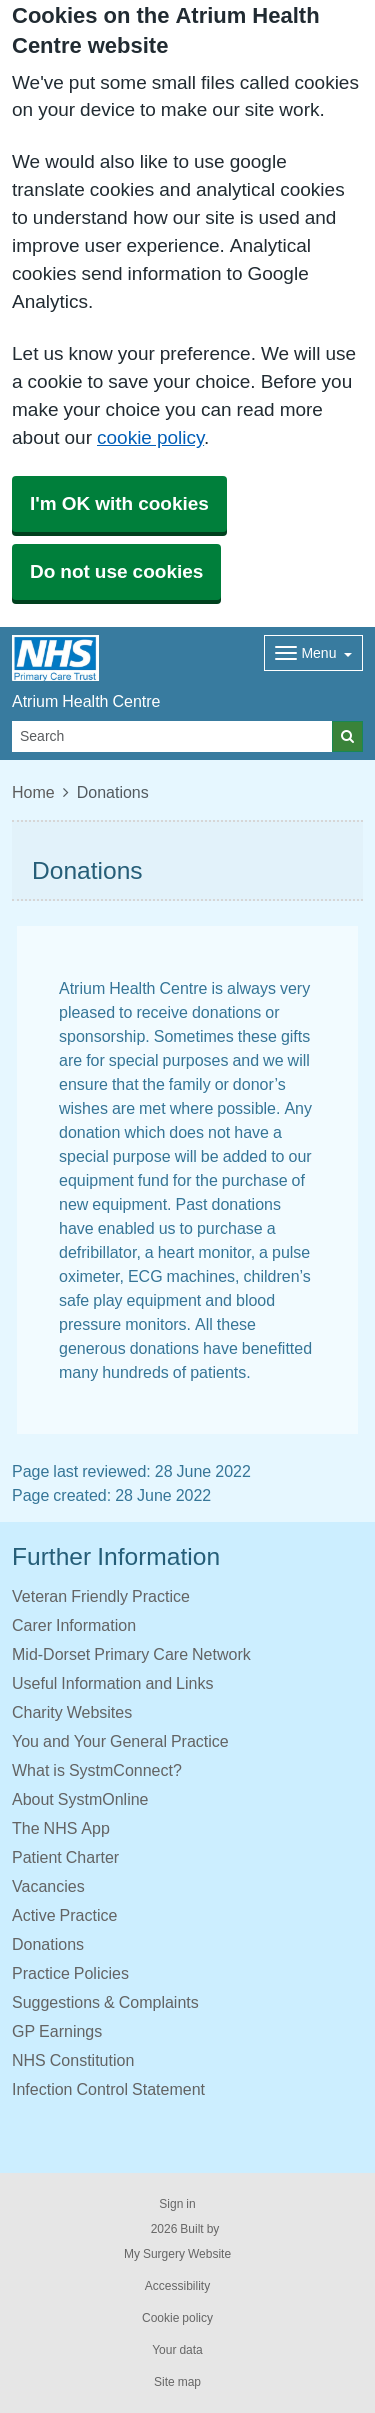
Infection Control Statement (108, 2089)
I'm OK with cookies (119, 503)
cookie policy (150, 437)
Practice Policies (70, 1973)
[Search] (172, 736)
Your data (177, 2350)
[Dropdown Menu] (313, 653)
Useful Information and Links (112, 1683)
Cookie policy (177, 2318)
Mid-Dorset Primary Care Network (131, 1654)
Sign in (177, 2204)
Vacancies (48, 1886)
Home (33, 792)
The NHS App (61, 1828)
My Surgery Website (177, 2254)
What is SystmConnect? (97, 1770)
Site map (177, 2382)
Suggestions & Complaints (105, 2002)
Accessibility (177, 2286)
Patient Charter (65, 1857)
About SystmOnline (80, 1799)
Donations (48, 1944)
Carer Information (74, 1625)
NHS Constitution (73, 2060)
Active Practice (64, 1915)
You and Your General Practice (120, 1741)
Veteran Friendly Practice (101, 1596)
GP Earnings (57, 2031)
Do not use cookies (116, 571)
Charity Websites (72, 1712)
